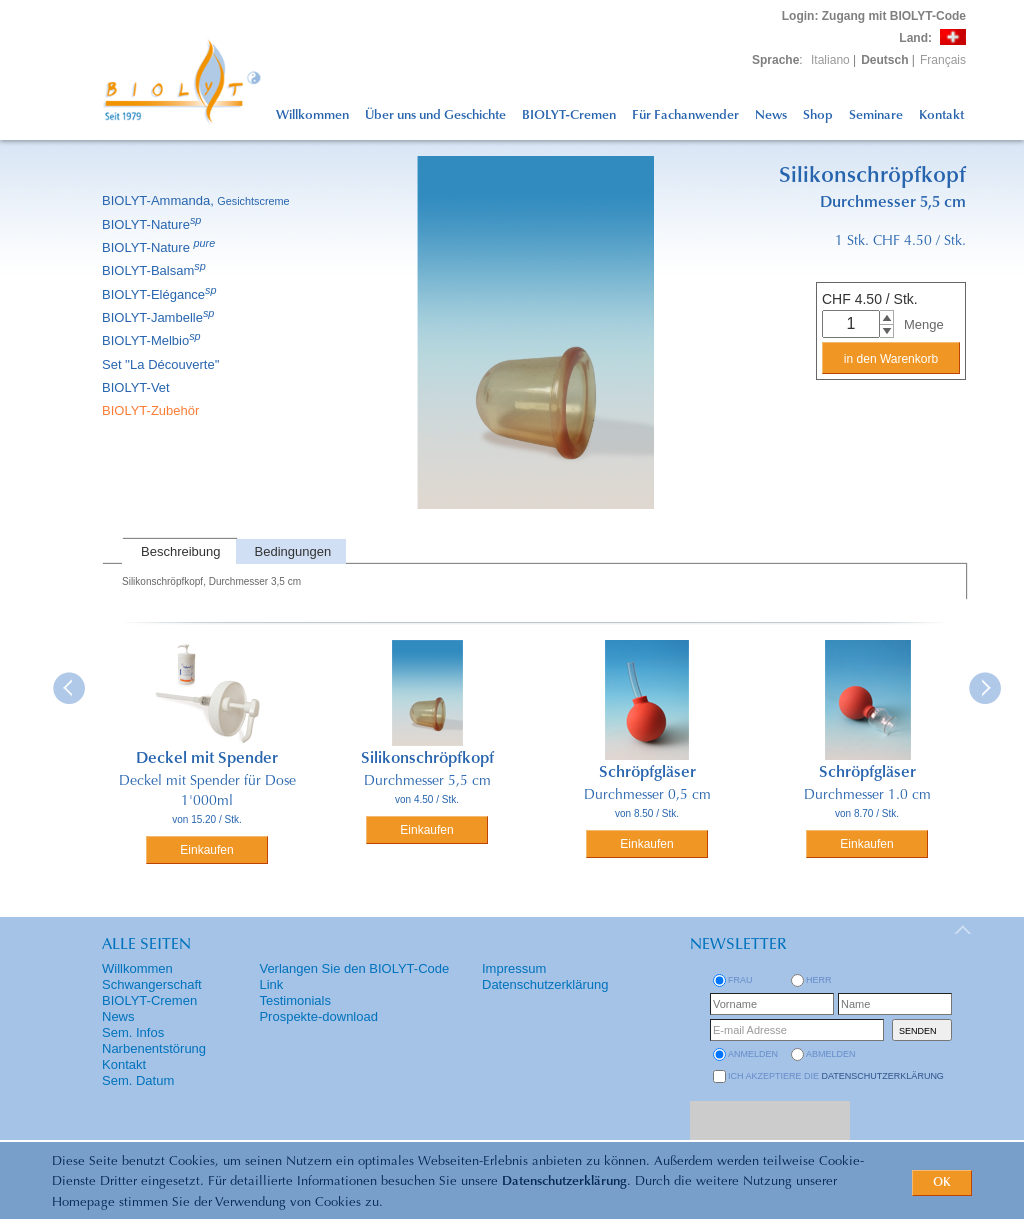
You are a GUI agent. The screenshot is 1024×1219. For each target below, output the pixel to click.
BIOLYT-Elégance (161, 294)
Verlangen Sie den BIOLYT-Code (354, 968)
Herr (819, 980)
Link (271, 984)
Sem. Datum (138, 1080)
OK (942, 1183)
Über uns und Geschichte (435, 115)
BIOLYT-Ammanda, (197, 200)
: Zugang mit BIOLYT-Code (874, 16)
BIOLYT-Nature (153, 224)
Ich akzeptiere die (836, 1076)
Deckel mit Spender (207, 759)
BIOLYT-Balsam (155, 270)
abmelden (831, 1054)
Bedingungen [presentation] (293, 551)
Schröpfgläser (647, 773)
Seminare (876, 115)
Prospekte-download (318, 1016)
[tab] (179, 551)
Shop (818, 115)
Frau (740, 980)
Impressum (514, 968)
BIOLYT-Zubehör (152, 410)
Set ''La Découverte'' (162, 364)
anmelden (753, 1054)
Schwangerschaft (152, 984)
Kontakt (941, 115)
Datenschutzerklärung (564, 1181)
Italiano (830, 60)
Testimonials (295, 1000)
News (771, 115)
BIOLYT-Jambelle (159, 317)
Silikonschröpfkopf (427, 759)
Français (943, 60)
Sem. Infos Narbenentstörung (154, 1040)
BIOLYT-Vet (137, 387)
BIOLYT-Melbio (153, 340)
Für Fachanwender (685, 115)
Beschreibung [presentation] (181, 551)
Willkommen (312, 115)
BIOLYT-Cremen (569, 115)
